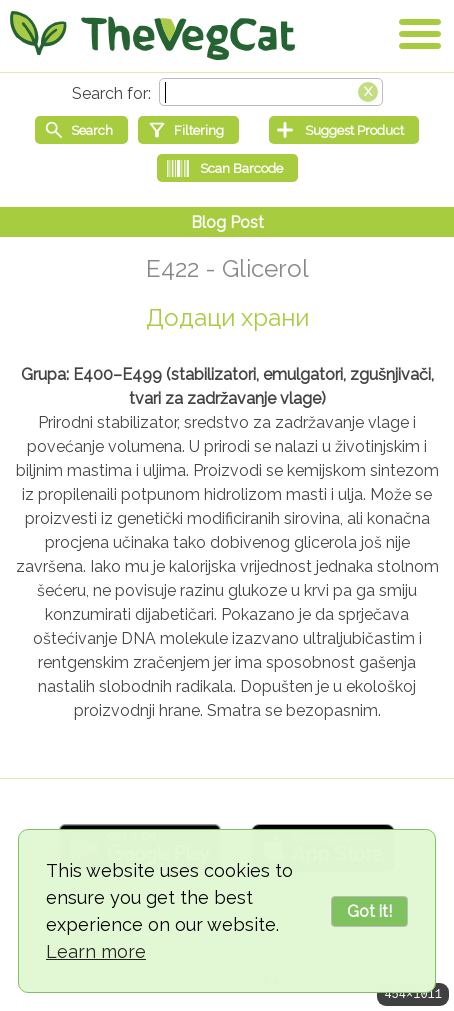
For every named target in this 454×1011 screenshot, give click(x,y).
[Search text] (271, 92)
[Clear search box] (368, 90)
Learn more (96, 951)
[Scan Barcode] (227, 168)
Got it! (369, 911)
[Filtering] (188, 130)
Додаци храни (227, 317)
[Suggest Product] (344, 130)
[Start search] (81, 130)
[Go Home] (152, 35)
